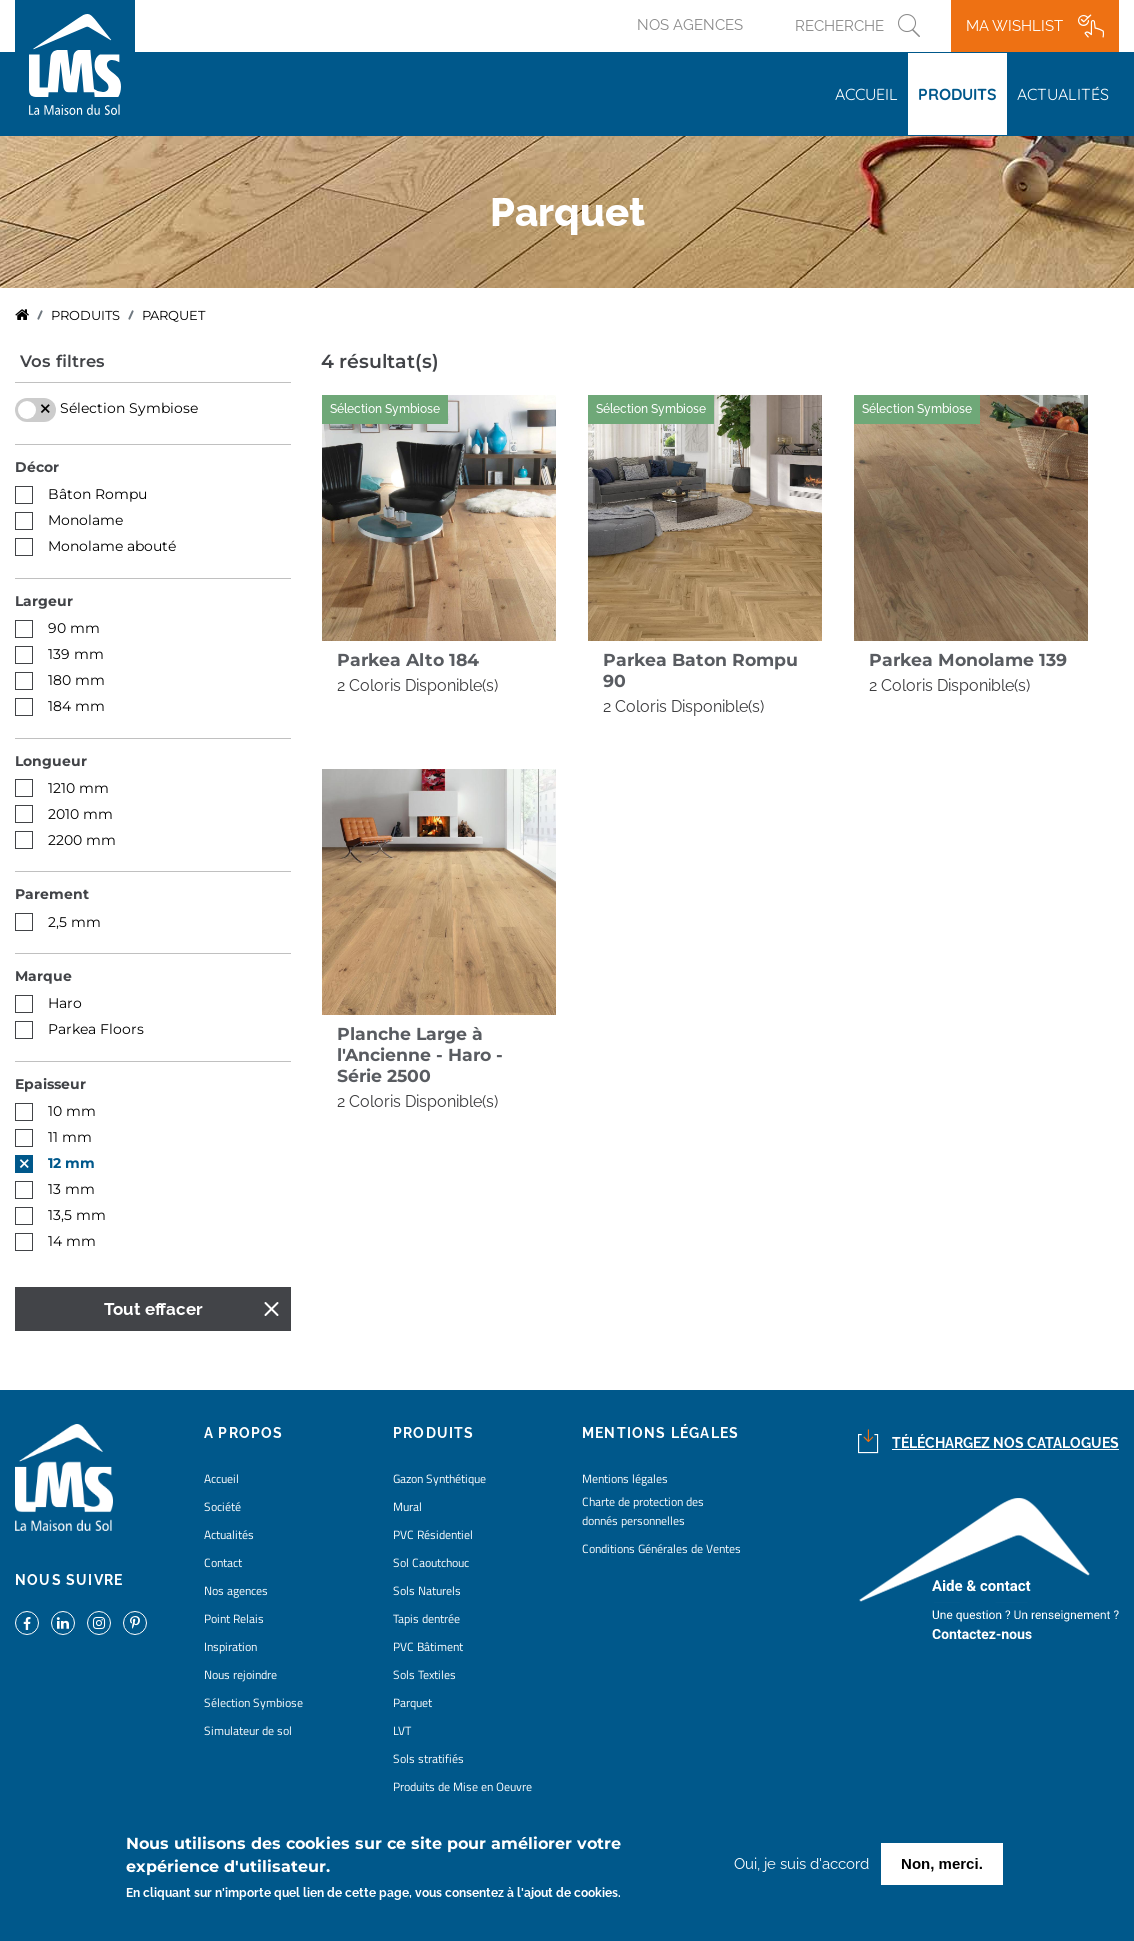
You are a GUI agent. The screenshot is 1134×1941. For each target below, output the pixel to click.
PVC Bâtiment (428, 1646)
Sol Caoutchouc (431, 1562)
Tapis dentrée (426, 1618)
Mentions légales (625, 1478)
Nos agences (690, 25)
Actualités (1063, 94)
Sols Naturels (427, 1590)
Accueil (866, 94)
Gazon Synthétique (439, 1478)
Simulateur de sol (248, 1730)
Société (222, 1506)
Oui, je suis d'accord (801, 1865)
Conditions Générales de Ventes (661, 1548)
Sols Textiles (424, 1674)
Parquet (412, 1702)
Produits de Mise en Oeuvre (462, 1786)
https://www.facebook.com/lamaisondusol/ (27, 1623)
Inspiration (230, 1646)
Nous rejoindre (240, 1674)
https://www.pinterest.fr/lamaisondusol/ (135, 1623)
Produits (957, 94)
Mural (407, 1506)
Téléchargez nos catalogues (1005, 1443)
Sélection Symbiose (253, 1702)
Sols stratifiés (428, 1758)
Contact (223, 1562)
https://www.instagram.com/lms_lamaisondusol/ (99, 1623)
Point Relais (234, 1618)
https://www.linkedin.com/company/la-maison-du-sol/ (63, 1623)
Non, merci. (942, 1864)
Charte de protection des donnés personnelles (643, 1511)
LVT (402, 1730)
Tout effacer (153, 1309)
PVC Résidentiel (433, 1534)
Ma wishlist (1014, 26)
